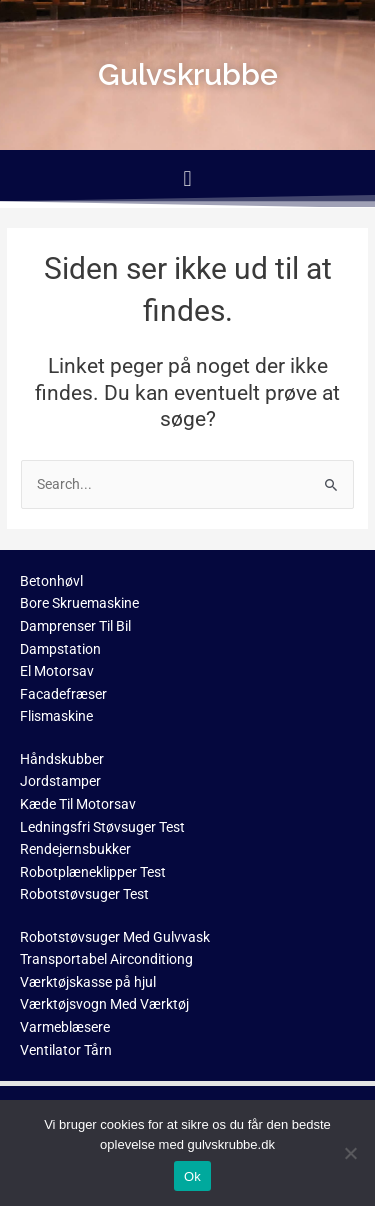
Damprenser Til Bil (75, 626)
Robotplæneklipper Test (93, 872)
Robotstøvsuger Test (84, 894)
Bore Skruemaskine (79, 603)
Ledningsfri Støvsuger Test (102, 827)
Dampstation (60, 649)
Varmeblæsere (65, 1027)
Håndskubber (62, 759)
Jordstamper (60, 781)
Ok (192, 1176)
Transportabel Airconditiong (106, 959)
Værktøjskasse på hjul (88, 982)
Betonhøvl (51, 581)
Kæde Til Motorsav (78, 804)
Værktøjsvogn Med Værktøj (104, 1004)
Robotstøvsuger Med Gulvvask (115, 937)
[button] (187, 178)
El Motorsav (57, 671)
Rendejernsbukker (75, 849)
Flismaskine (56, 716)
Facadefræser (63, 694)
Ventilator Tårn (66, 1050)
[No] (350, 1153)
